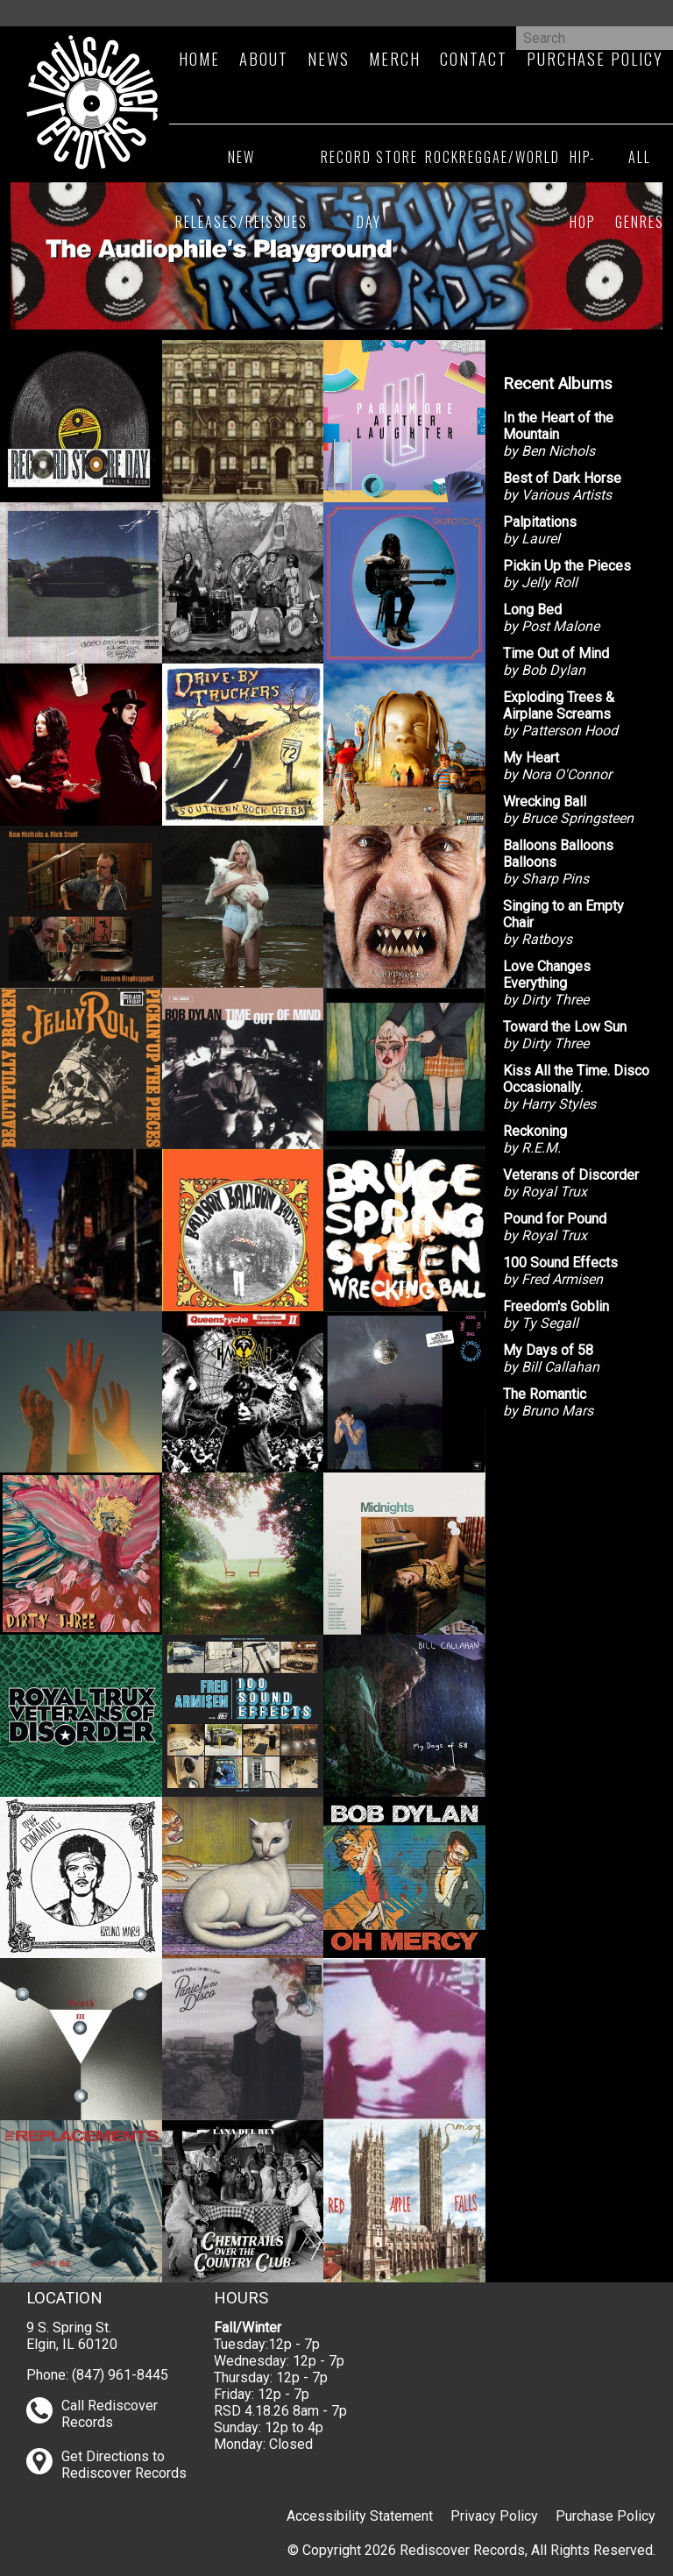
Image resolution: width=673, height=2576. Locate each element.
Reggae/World (509, 156)
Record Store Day (369, 189)
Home (199, 58)
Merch (395, 58)
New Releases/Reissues (241, 189)
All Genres (639, 189)
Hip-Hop (583, 189)
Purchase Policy (595, 58)
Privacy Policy (494, 2516)
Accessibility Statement (360, 2516)
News (329, 58)
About (263, 58)
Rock (442, 156)
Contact (473, 58)
